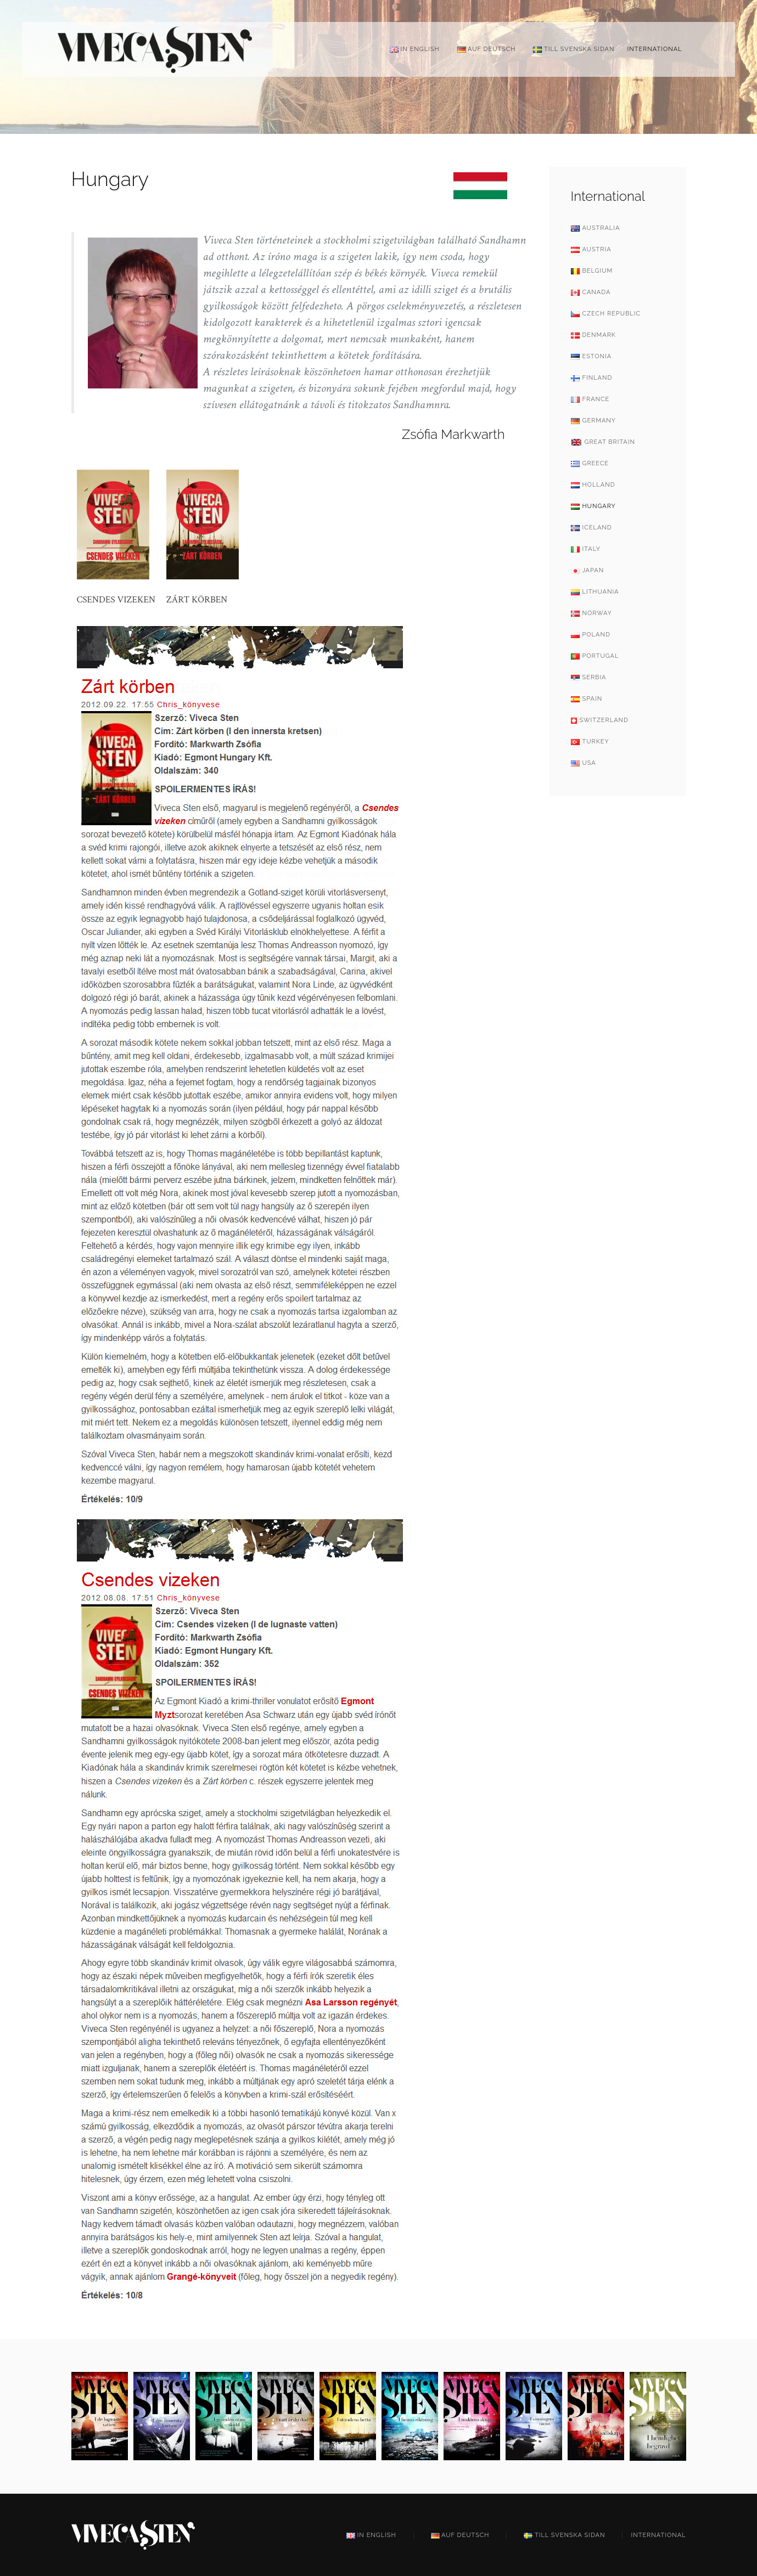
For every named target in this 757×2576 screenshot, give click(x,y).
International (654, 49)
